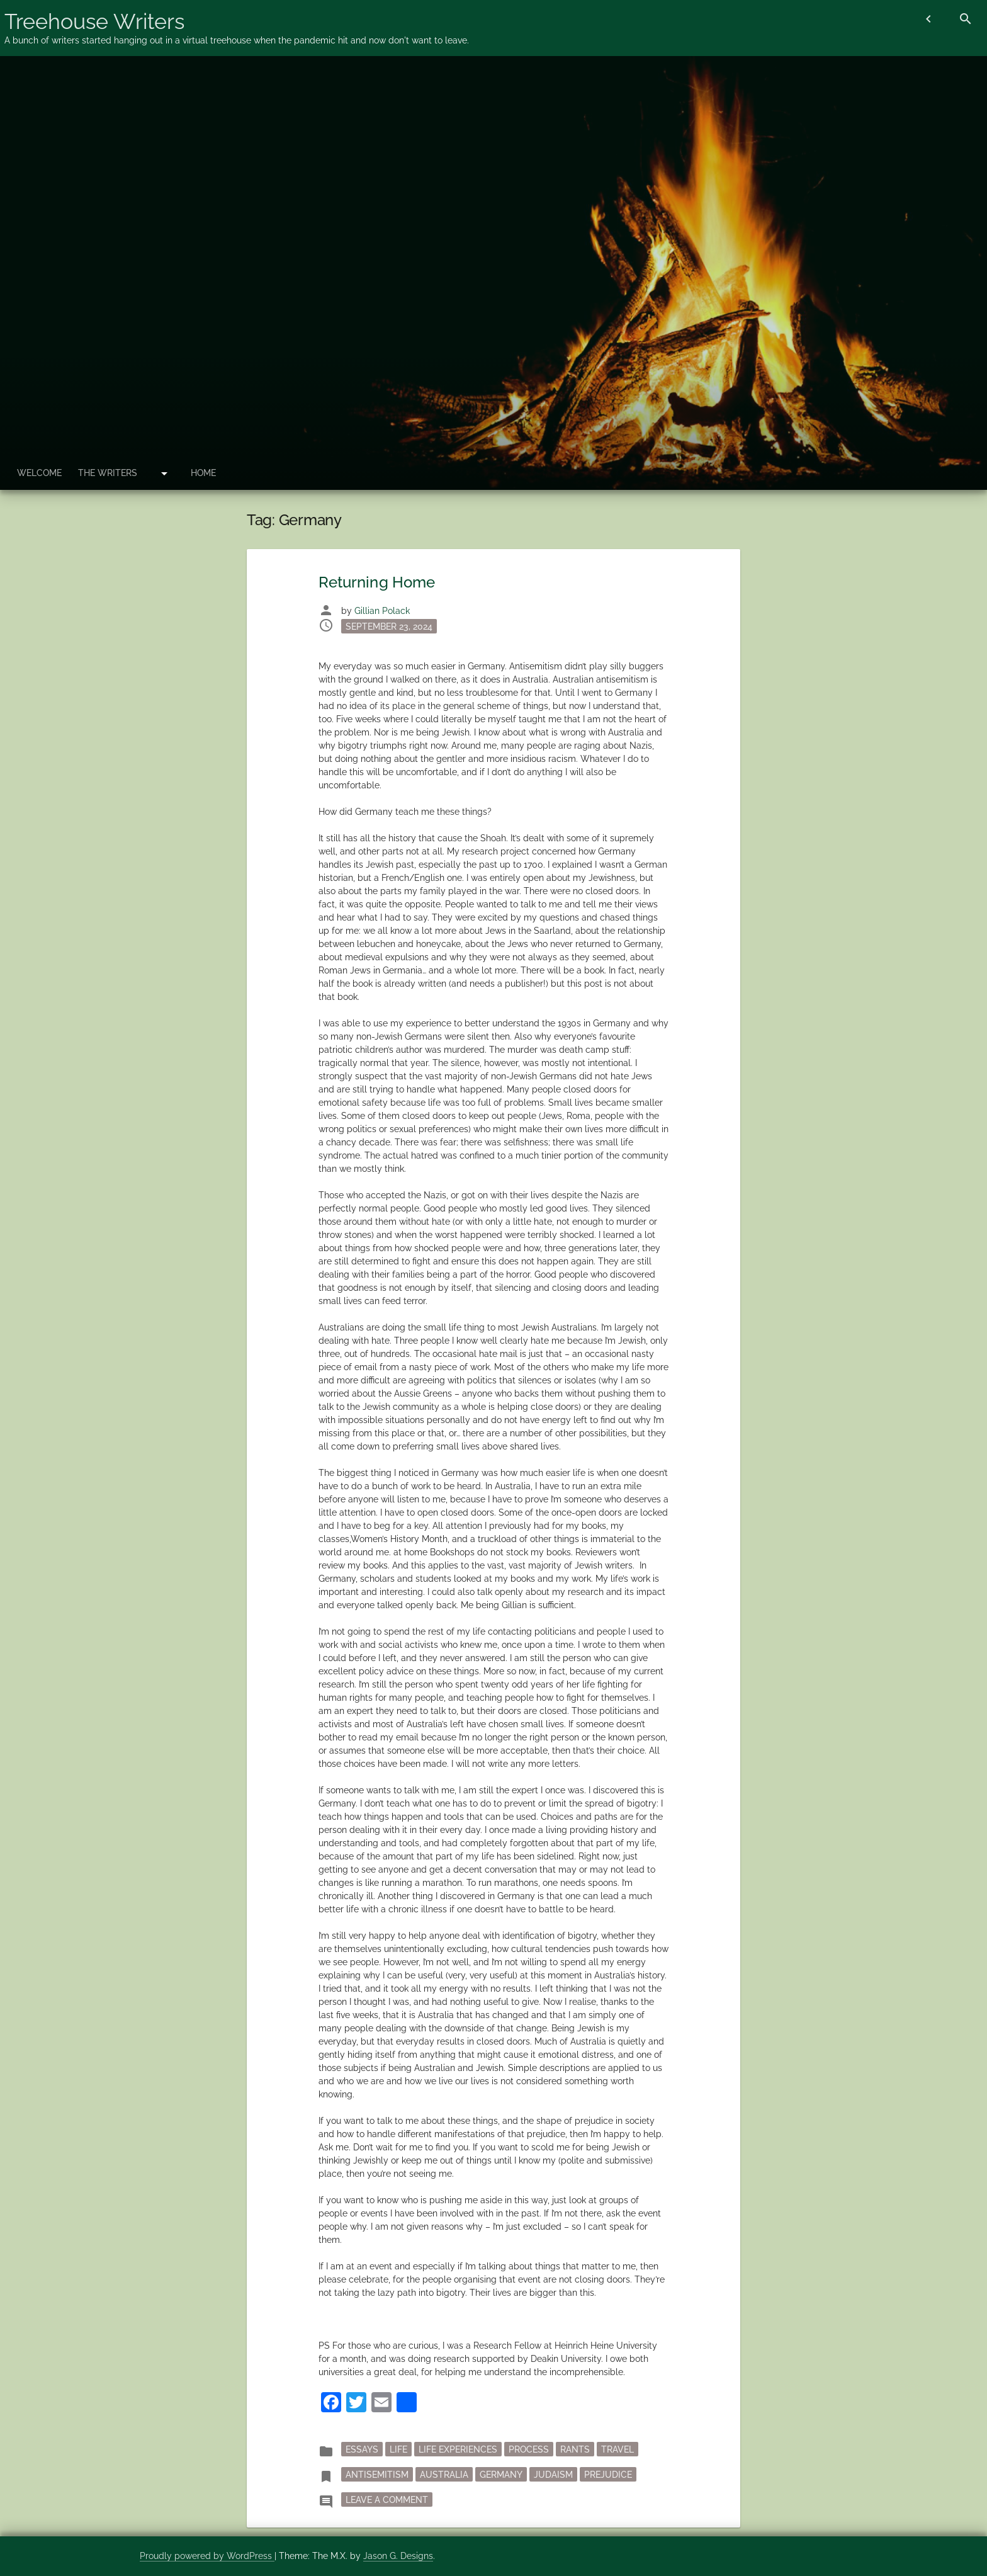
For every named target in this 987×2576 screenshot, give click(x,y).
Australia (444, 2474)
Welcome (40, 473)
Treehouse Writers (94, 21)
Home (206, 473)
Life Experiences (458, 2449)
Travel (617, 2449)
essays (362, 2449)
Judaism (553, 2474)
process (529, 2449)
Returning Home (377, 582)
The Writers (109, 473)
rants (575, 2449)
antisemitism (377, 2474)
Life (398, 2449)
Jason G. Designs (398, 2556)
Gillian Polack (382, 611)
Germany (501, 2474)
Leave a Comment (389, 2498)
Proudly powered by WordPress (207, 2556)
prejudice (608, 2474)
